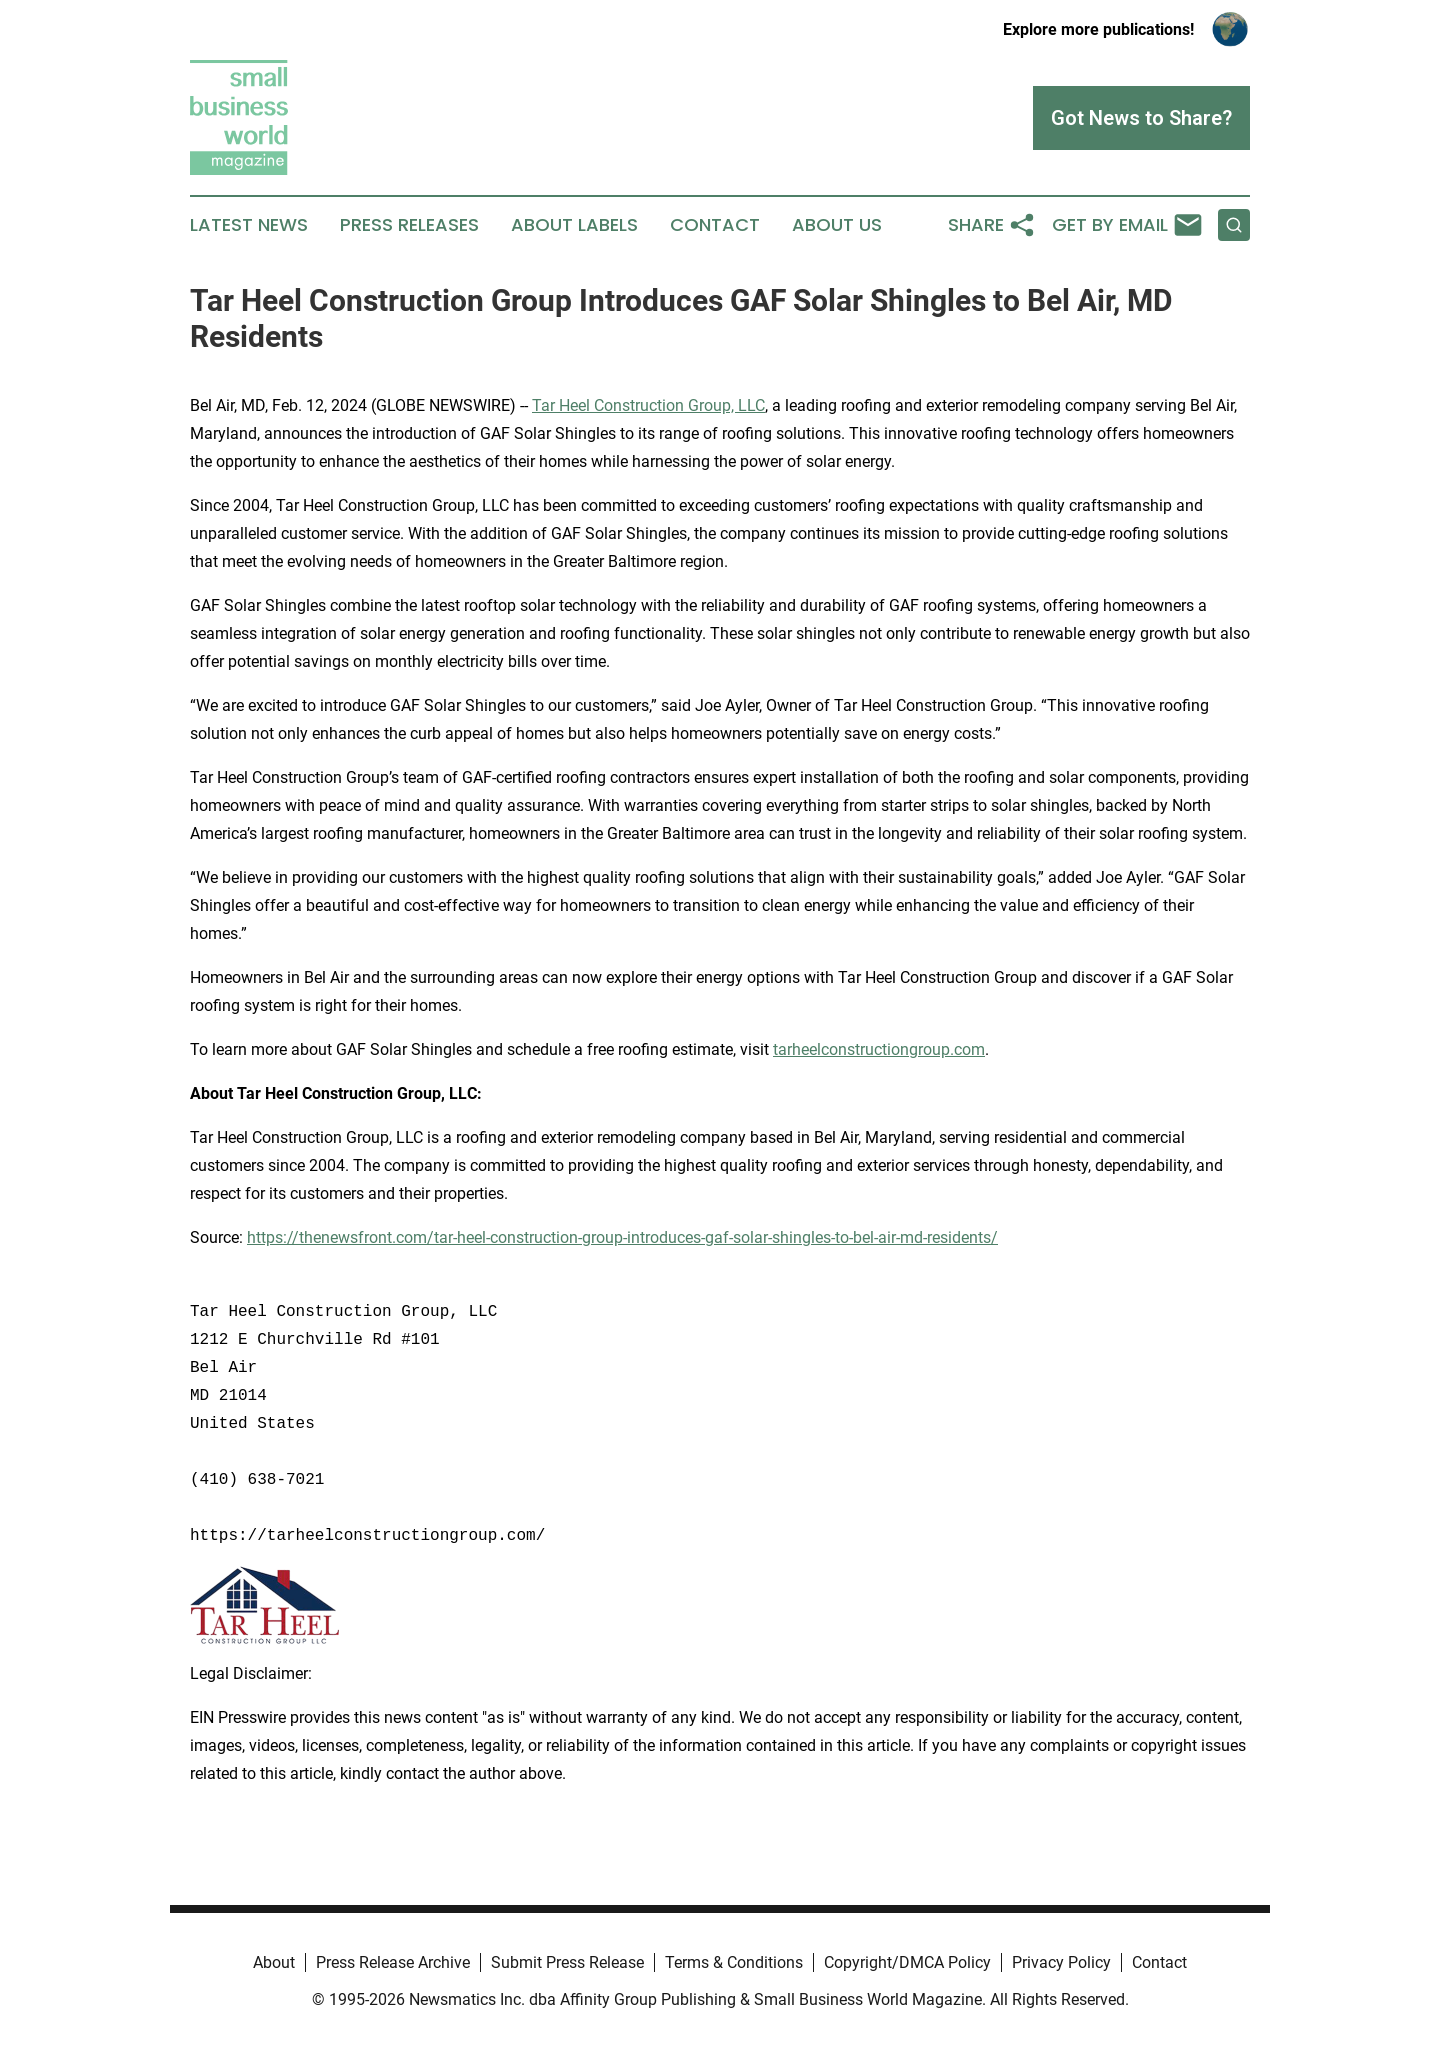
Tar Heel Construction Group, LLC (648, 405)
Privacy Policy (1061, 1962)
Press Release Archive (393, 1962)
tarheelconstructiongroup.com (879, 1049)
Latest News (249, 225)
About (274, 1962)
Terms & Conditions (734, 1962)
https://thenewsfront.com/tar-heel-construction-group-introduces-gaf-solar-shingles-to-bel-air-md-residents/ (622, 1237)
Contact (715, 225)
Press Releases (409, 225)
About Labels (574, 225)
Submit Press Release (567, 1962)
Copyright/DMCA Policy (907, 1962)
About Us (837, 225)
